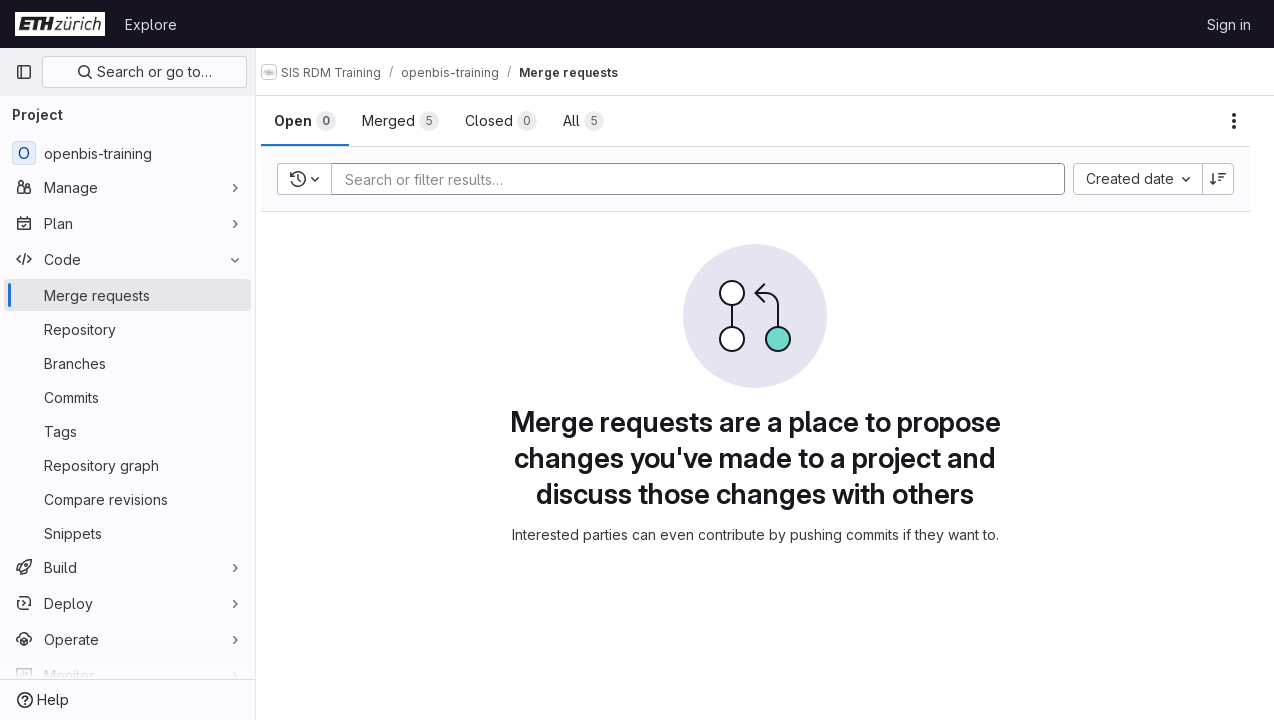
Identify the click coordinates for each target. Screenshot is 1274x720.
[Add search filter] (713, 179)
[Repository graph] (127, 465)
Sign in (1229, 24)
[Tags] (127, 431)
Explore (151, 24)
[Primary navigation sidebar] (24, 72)
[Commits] (127, 397)
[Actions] (1234, 121)
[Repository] (127, 329)
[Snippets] (127, 533)
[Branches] (127, 363)
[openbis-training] (127, 153)
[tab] (324, 121)
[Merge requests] (127, 295)
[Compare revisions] (127, 499)
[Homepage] (60, 24)
